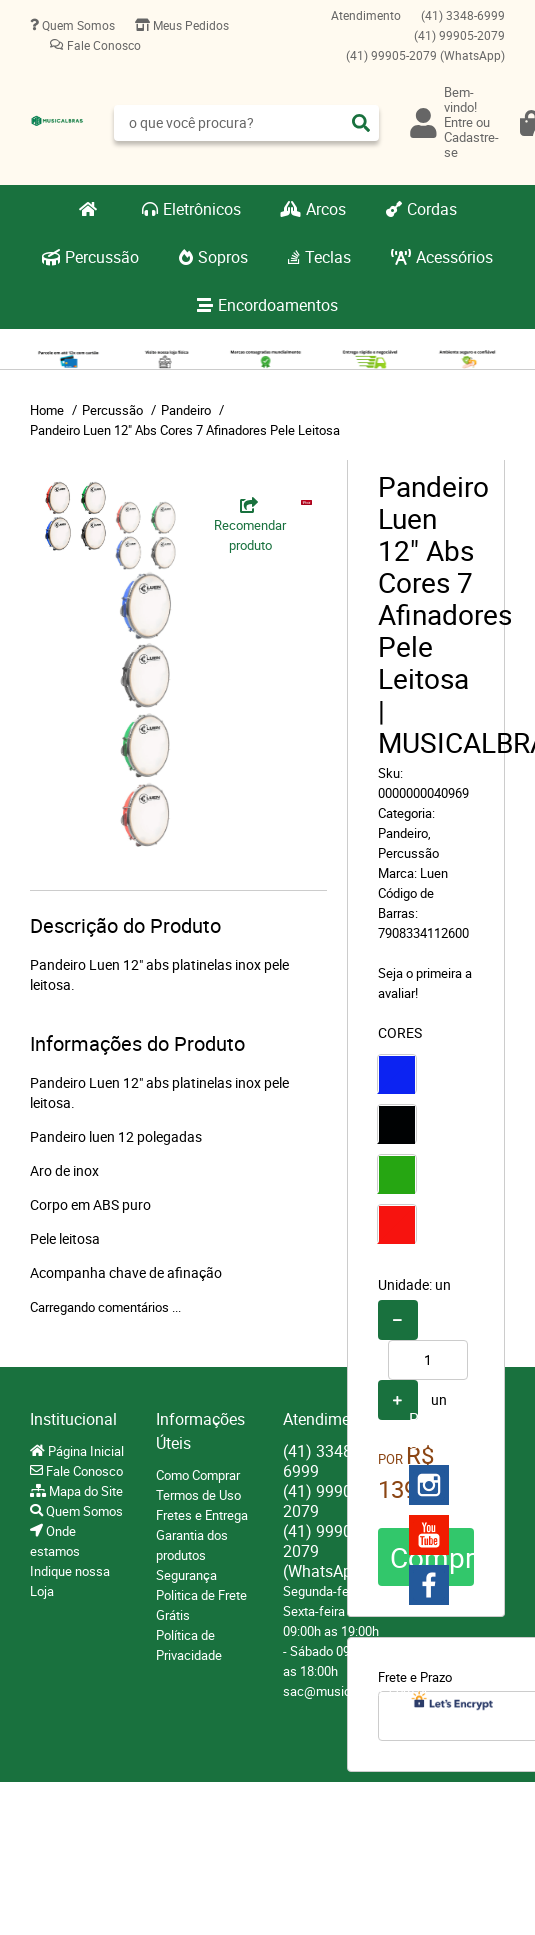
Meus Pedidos (189, 25)
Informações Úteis (200, 1431)
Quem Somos (77, 25)
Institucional (73, 1419)
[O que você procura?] (361, 123)
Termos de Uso (198, 1495)
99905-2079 (459, 35)
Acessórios (454, 257)
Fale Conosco (102, 45)
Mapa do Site (84, 1491)
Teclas (328, 257)
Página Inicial (84, 1451)
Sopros (223, 257)
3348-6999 (463, 15)
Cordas (432, 209)
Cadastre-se (471, 144)
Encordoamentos (278, 305)
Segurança (186, 1575)
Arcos (326, 209)
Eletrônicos (202, 209)
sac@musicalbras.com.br (355, 1691)
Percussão (102, 257)
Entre (458, 122)
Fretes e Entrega (202, 1515)
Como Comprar (198, 1475)
